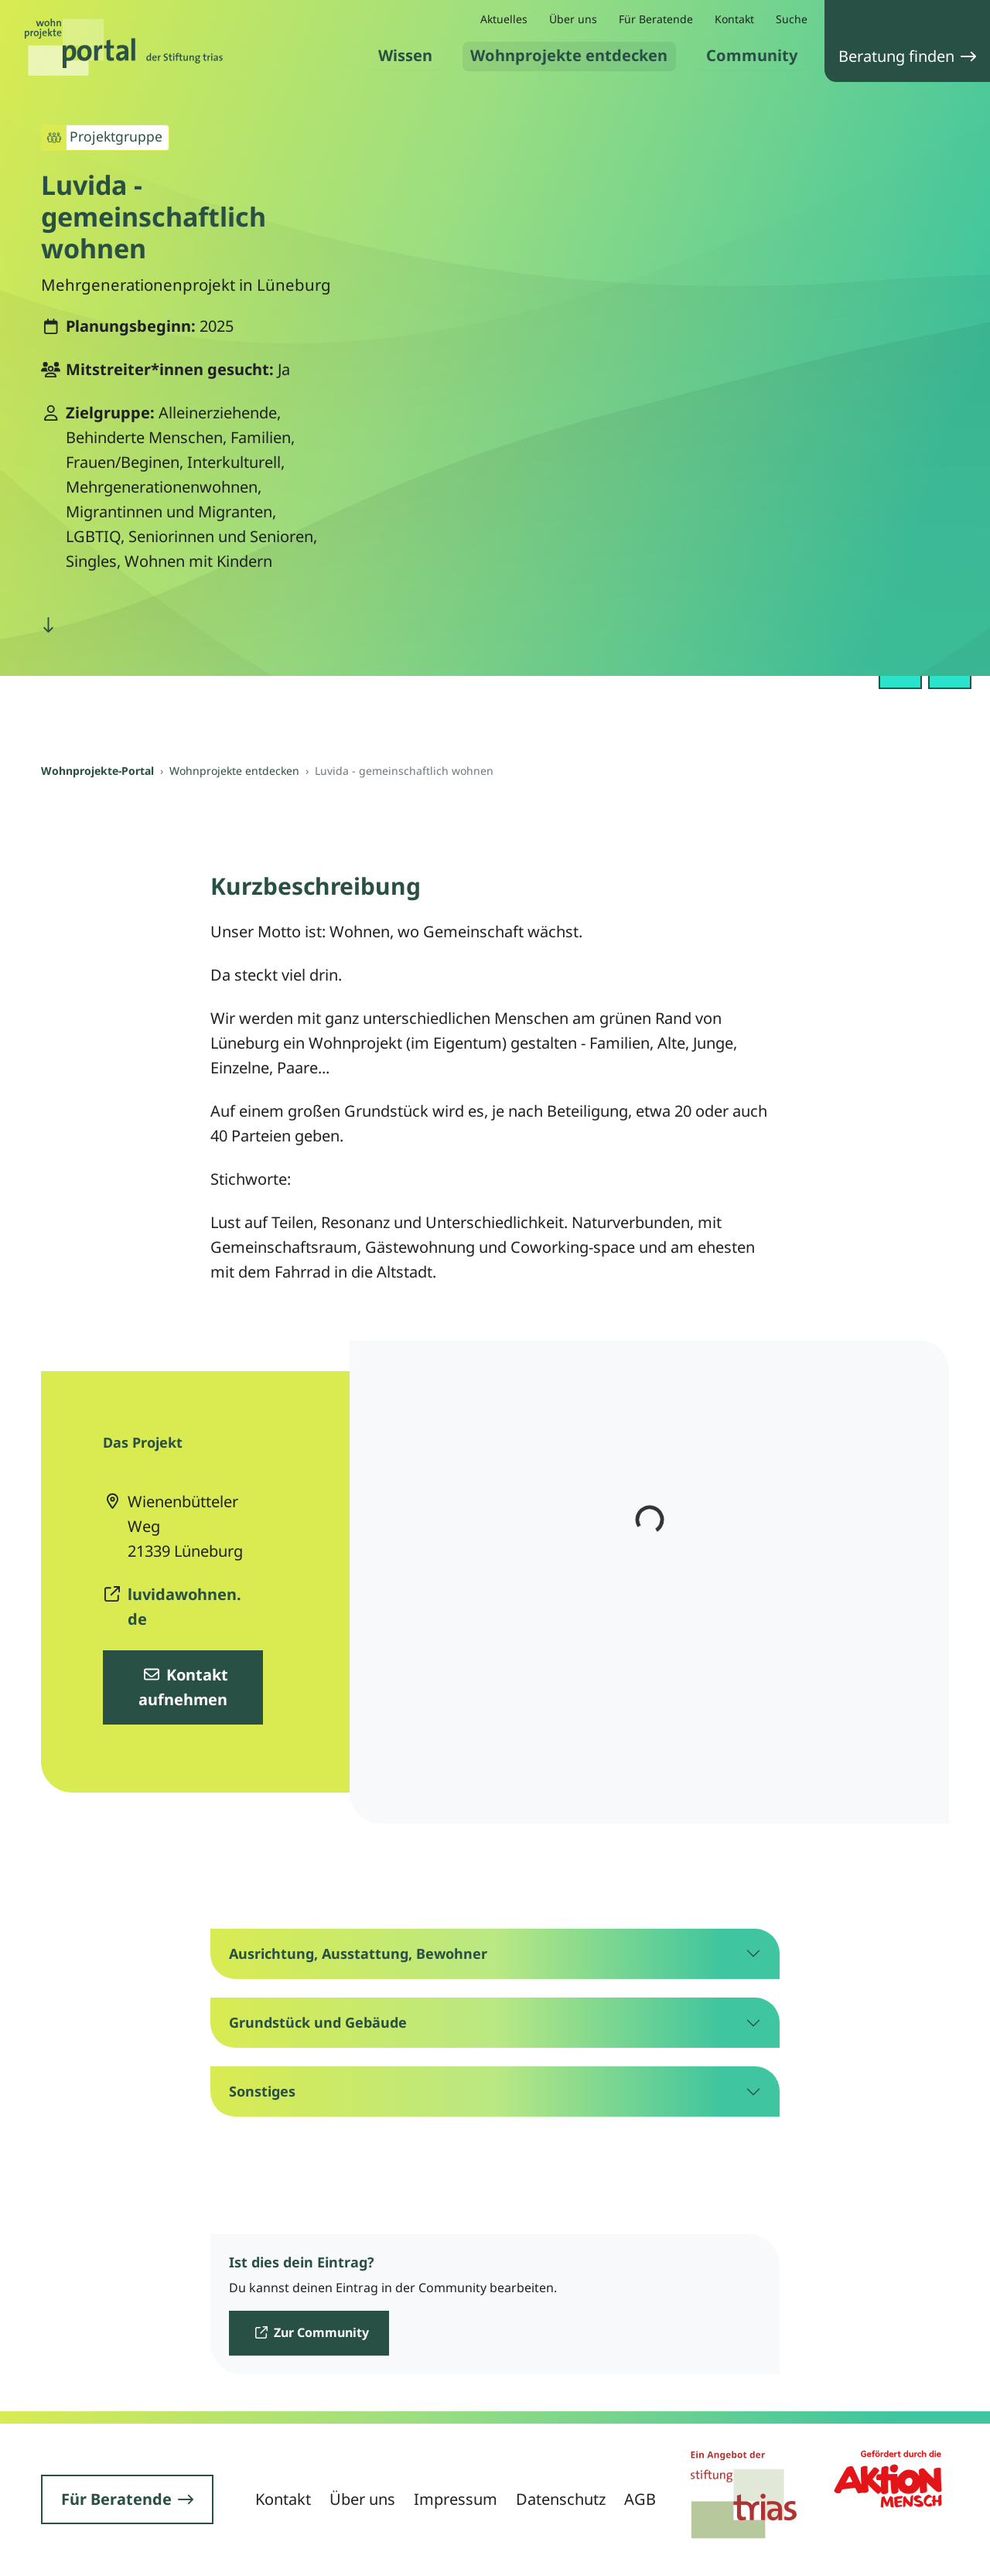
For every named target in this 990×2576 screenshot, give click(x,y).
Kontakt (734, 19)
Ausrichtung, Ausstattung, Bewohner (358, 1953)
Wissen (405, 55)
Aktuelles (503, 19)
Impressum (455, 2499)
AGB (640, 2499)
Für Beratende (656, 19)
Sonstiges (262, 2091)
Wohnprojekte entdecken (569, 55)
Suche (791, 19)
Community (751, 55)
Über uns (573, 19)
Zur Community (312, 2332)
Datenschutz (561, 2499)
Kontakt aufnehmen (183, 1687)
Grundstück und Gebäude (318, 2022)
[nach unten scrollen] (48, 625)
